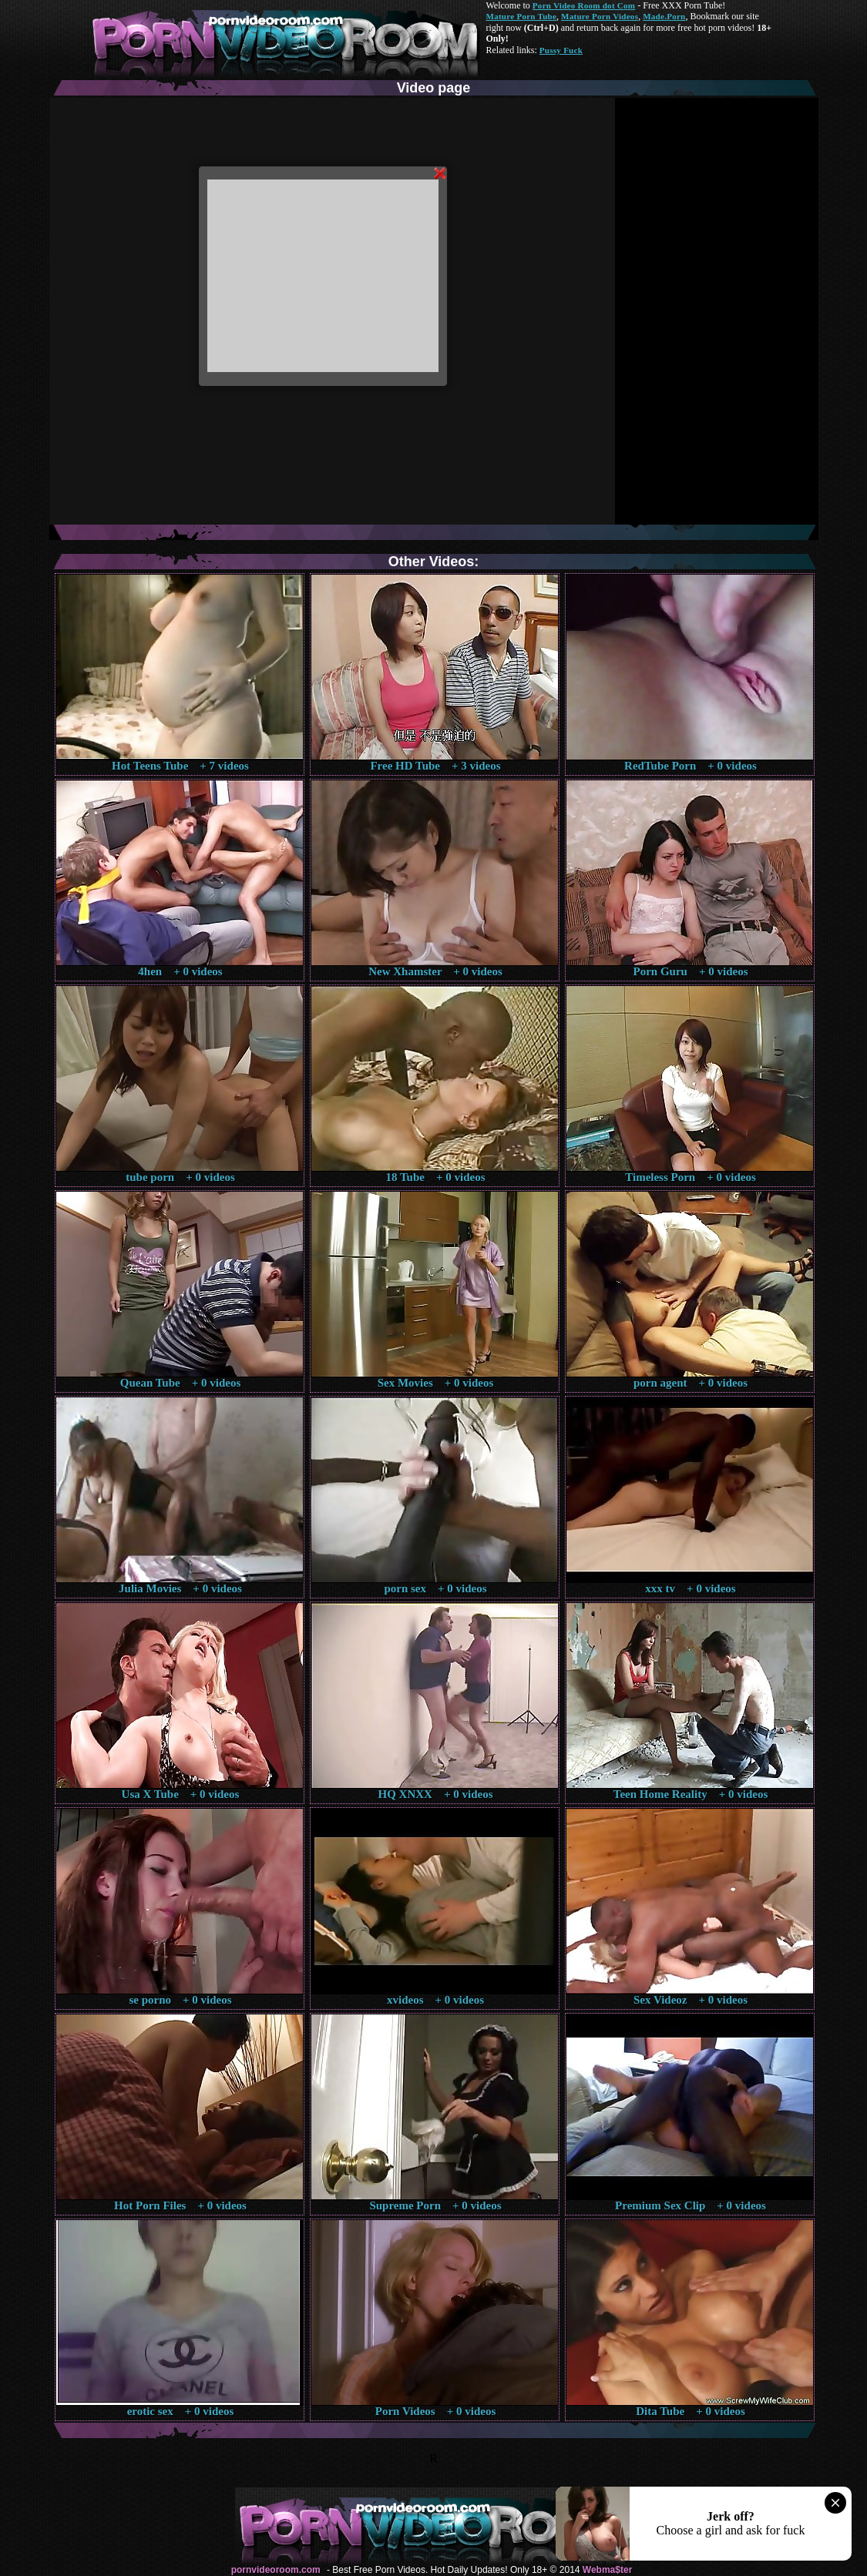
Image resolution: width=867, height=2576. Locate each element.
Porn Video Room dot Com (584, 5)
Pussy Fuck (561, 50)
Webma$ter (607, 2569)
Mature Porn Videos (599, 16)
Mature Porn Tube (521, 16)
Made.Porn (664, 16)
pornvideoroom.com (276, 2569)
